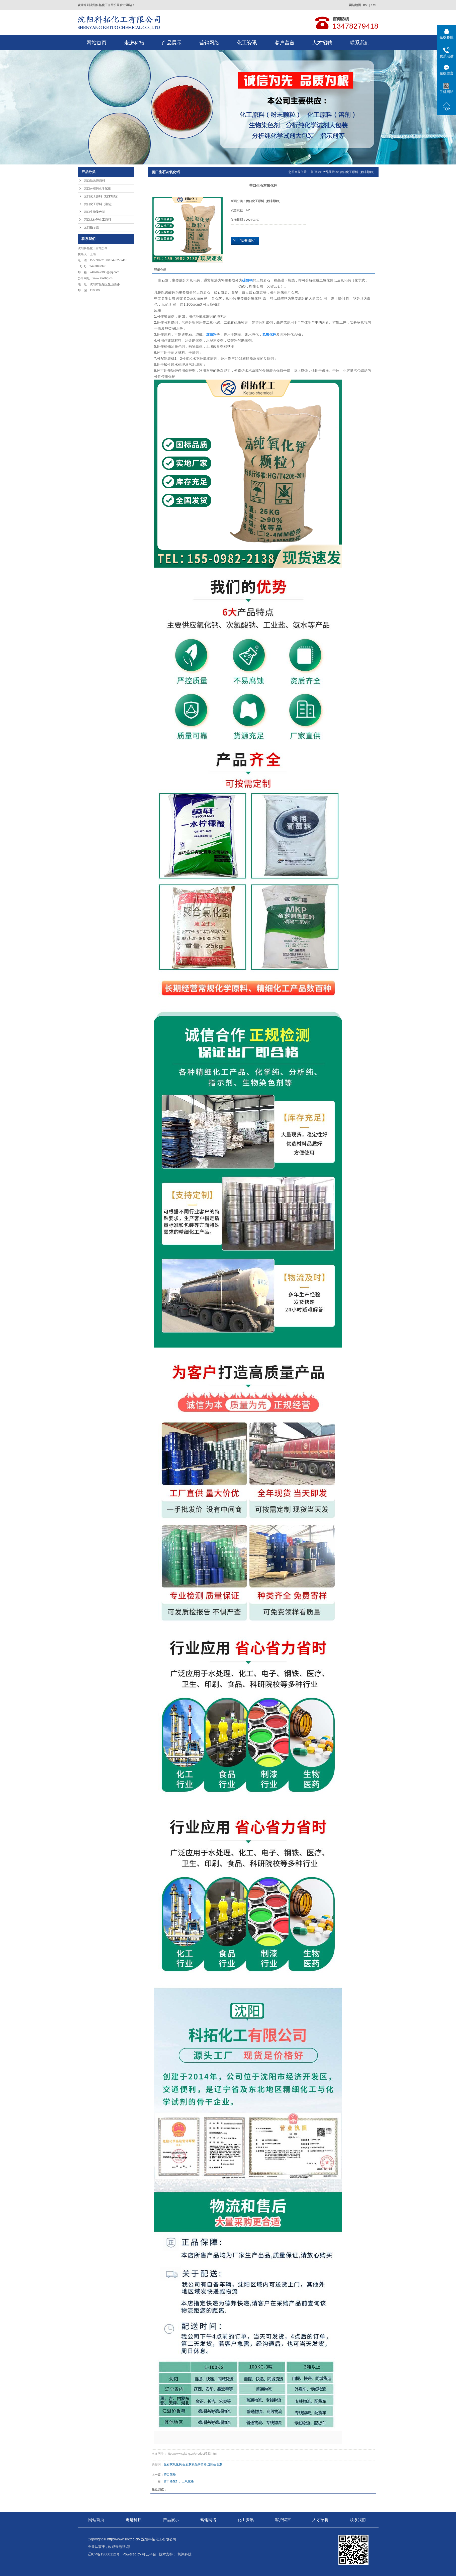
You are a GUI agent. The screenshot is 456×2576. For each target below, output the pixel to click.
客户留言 (285, 42)
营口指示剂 (91, 227)
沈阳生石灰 (214, 2464)
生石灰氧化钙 (173, 2464)
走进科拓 (134, 42)
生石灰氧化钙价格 (195, 2464)
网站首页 (96, 42)
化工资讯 (247, 42)
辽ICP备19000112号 (104, 2554)
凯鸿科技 (184, 2554)
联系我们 (360, 42)
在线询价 (245, 241)
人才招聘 (322, 42)
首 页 (314, 172)
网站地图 (355, 5)
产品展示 (172, 42)
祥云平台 (149, 2554)
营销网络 (209, 42)
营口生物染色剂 (94, 212)
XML (374, 5)
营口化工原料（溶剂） (99, 204)
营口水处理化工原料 (97, 219)
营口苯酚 (170, 2474)
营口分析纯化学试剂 (97, 188)
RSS (365, 5)
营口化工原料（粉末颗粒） (102, 196)
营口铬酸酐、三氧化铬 (179, 2481)
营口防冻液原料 (94, 181)
